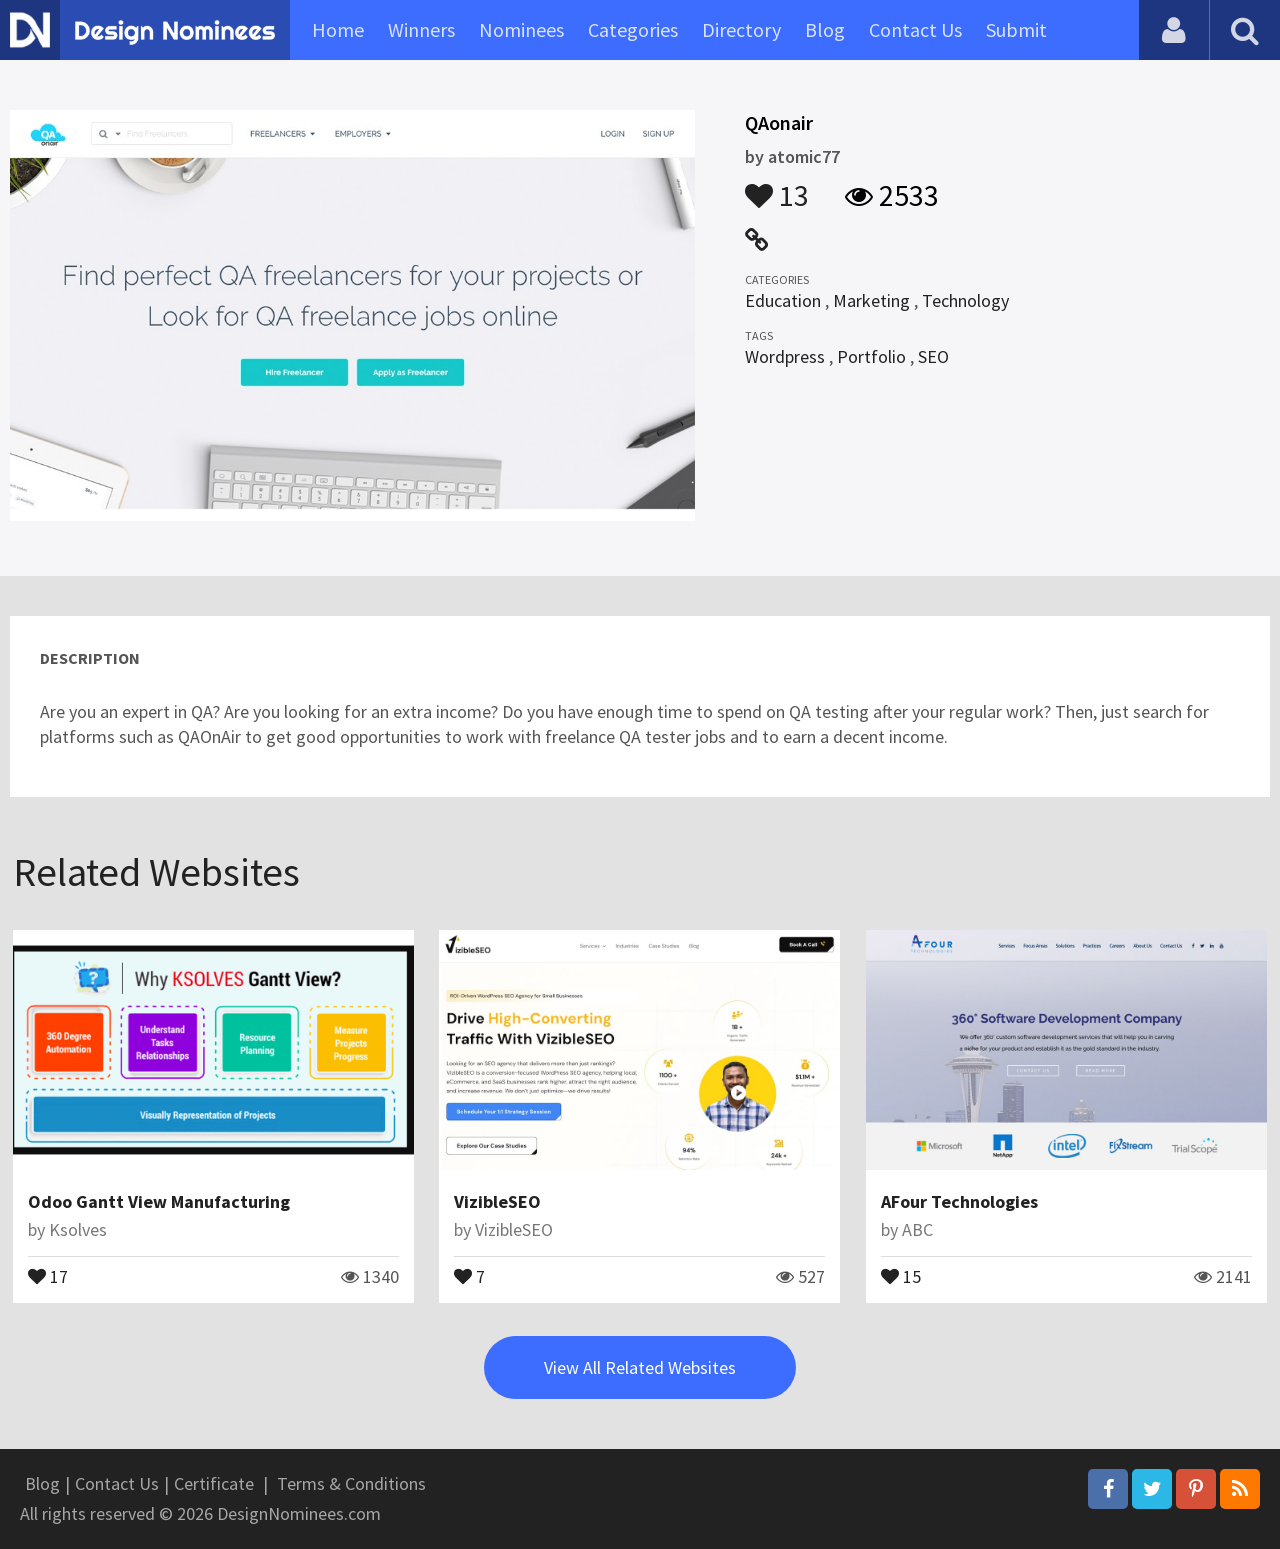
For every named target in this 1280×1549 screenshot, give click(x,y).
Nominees (521, 29)
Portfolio (871, 356)
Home (338, 29)
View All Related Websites (640, 1367)
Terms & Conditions (351, 1483)
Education (783, 300)
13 (777, 186)
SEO (933, 356)
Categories (633, 29)
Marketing (871, 300)
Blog (825, 29)
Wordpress (785, 356)
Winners (421, 29)
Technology (965, 300)
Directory (741, 29)
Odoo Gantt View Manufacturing (159, 1201)
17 (48, 1275)
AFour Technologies (959, 1201)
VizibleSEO (497, 1201)
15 (901, 1275)
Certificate (214, 1483)
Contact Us (915, 29)
